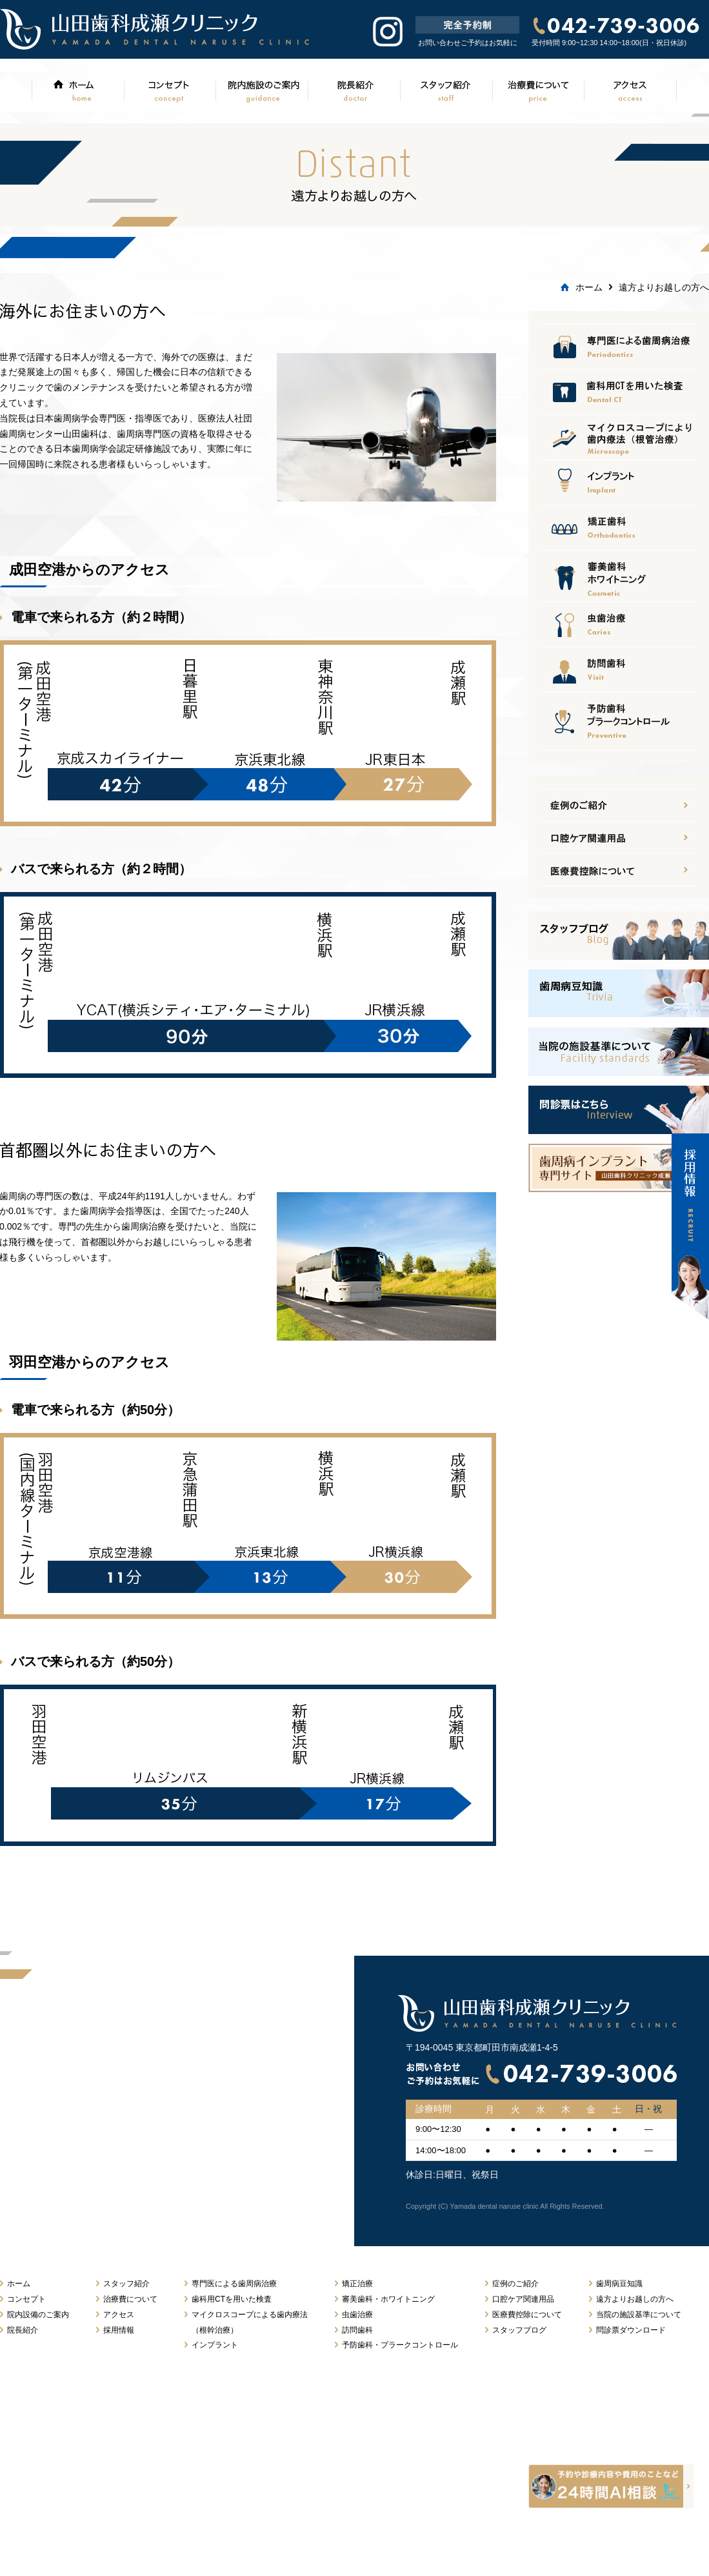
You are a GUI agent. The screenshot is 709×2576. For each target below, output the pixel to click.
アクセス (630, 90)
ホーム (77, 90)
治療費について (538, 90)
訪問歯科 (618, 669)
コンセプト (169, 90)
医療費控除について (618, 437)
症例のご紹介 (515, 2283)
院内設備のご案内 (38, 2314)
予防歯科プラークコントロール (618, 721)
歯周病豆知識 (619, 2283)
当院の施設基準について (638, 2314)
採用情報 (118, 2330)
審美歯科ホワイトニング (618, 576)
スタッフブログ (519, 2330)
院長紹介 (354, 90)
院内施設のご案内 (261, 90)
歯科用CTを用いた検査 (232, 2299)
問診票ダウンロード (631, 2330)
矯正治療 (618, 527)
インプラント (618, 482)
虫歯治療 (618, 624)
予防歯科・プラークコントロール (400, 2344)
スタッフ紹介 (446, 90)
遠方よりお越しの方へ (635, 2299)
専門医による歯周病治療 (618, 346)
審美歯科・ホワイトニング (388, 2299)
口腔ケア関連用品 (618, 391)
